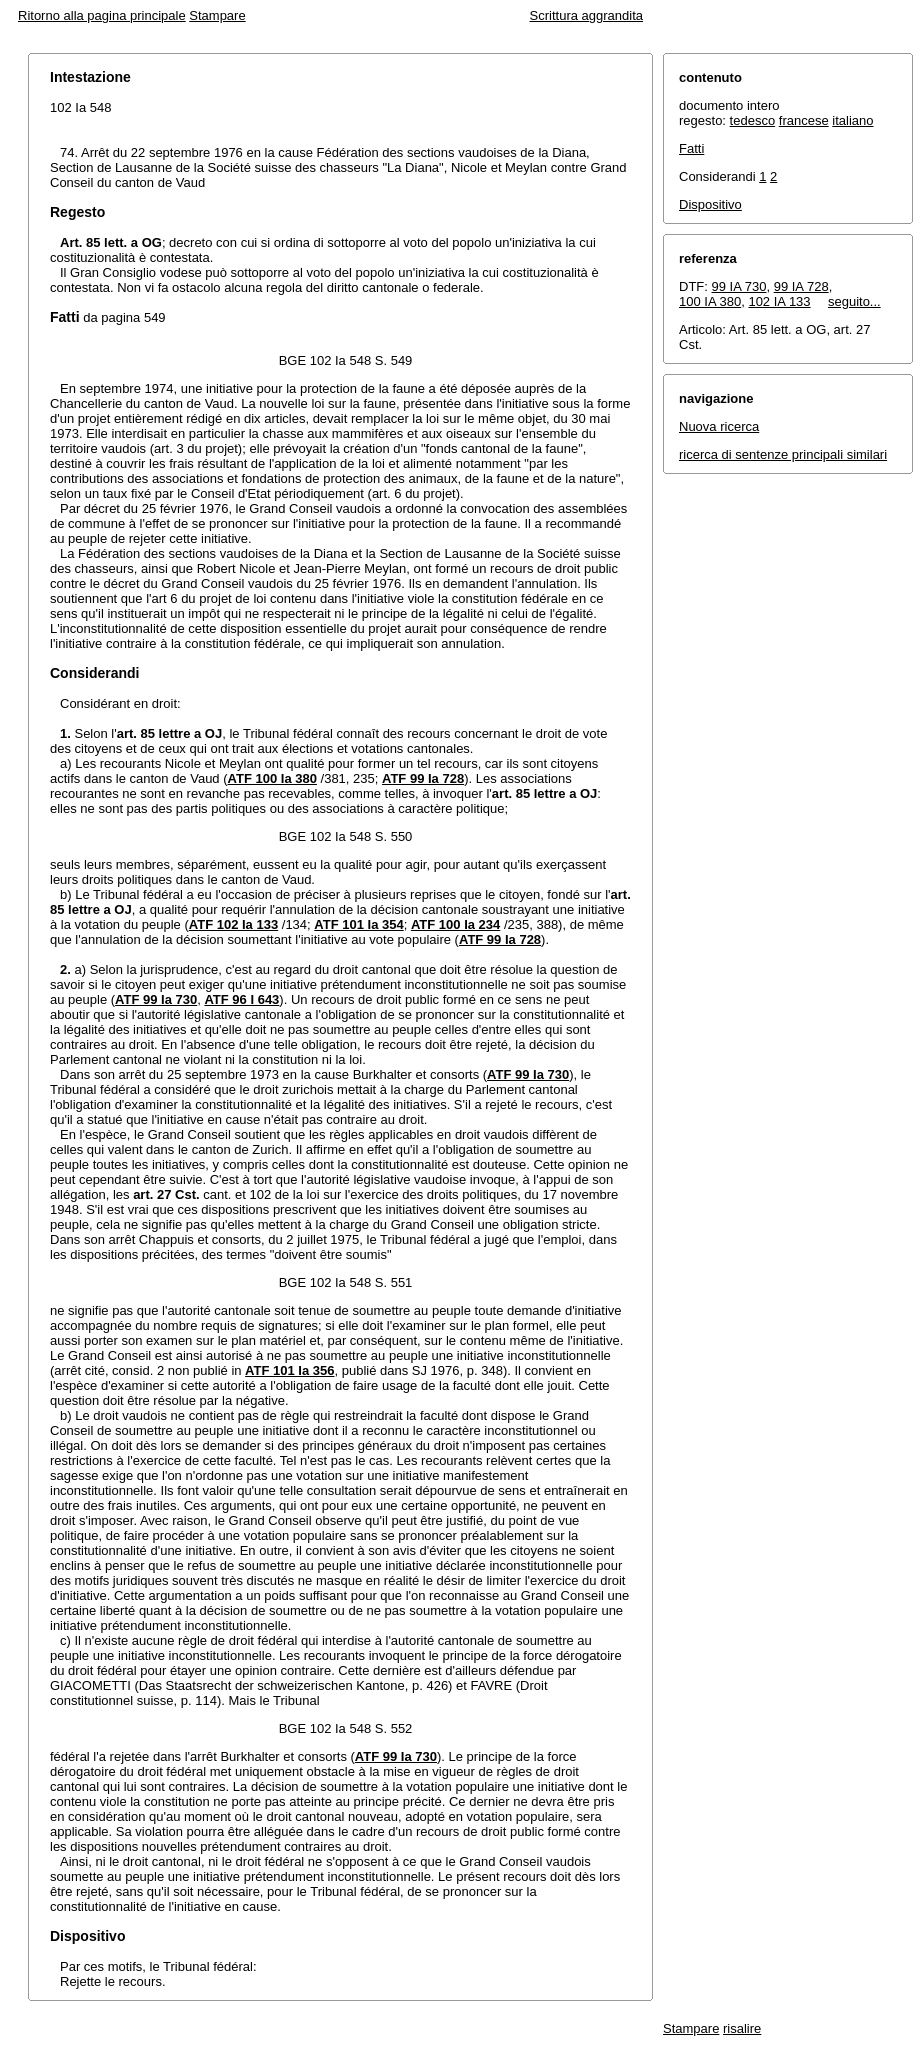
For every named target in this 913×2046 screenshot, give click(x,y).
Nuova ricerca (719, 426)
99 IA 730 (739, 286)
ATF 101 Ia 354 (358, 924)
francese (804, 120)
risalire (742, 2028)
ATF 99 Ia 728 (423, 778)
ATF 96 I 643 (241, 999)
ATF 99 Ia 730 (156, 999)
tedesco (753, 120)
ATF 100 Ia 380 (272, 778)
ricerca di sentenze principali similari (783, 454)
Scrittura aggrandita (586, 15)
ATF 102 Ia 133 (233, 924)
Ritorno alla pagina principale (102, 15)
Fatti (691, 148)
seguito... (854, 301)
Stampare (217, 15)
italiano (852, 120)
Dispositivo (710, 204)
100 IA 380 (710, 301)
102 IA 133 (779, 301)
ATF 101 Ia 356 (289, 1370)
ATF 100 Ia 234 (455, 924)
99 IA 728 (801, 286)
